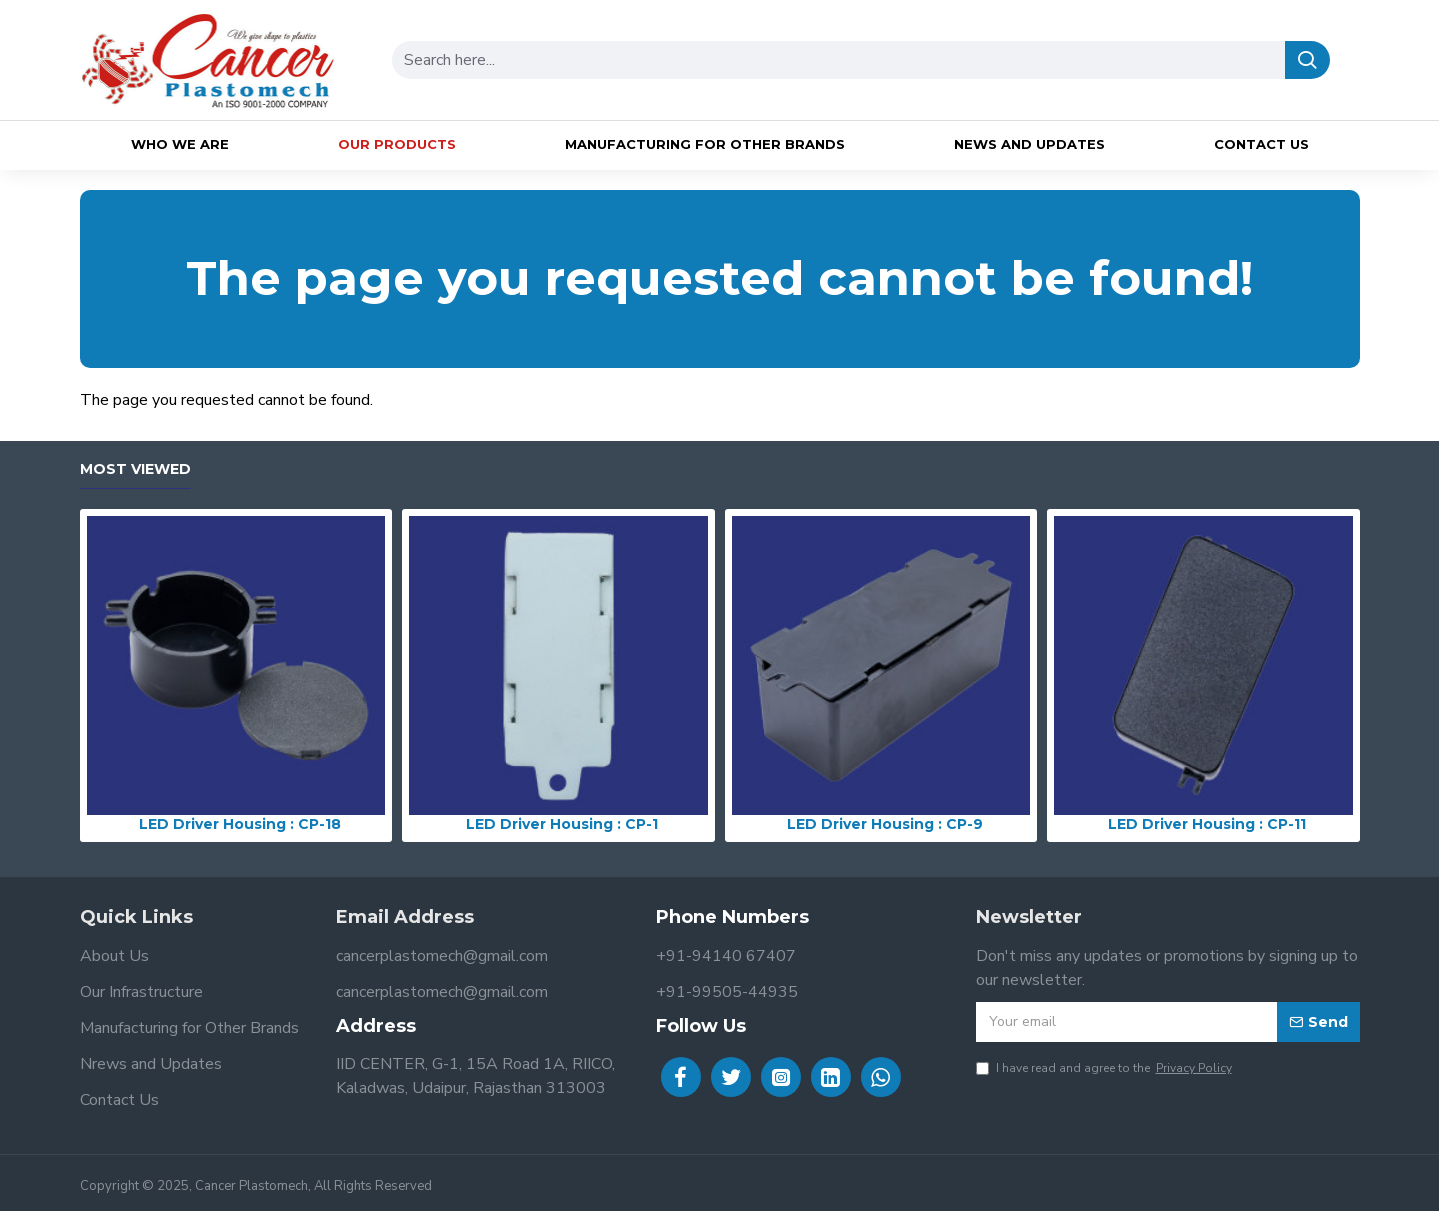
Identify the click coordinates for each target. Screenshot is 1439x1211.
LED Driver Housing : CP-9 (885, 824)
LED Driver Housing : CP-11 (1207, 824)
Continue (1331, 434)
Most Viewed (135, 469)
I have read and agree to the (1105, 1068)
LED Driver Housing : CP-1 (562, 824)
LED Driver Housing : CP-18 (240, 824)
